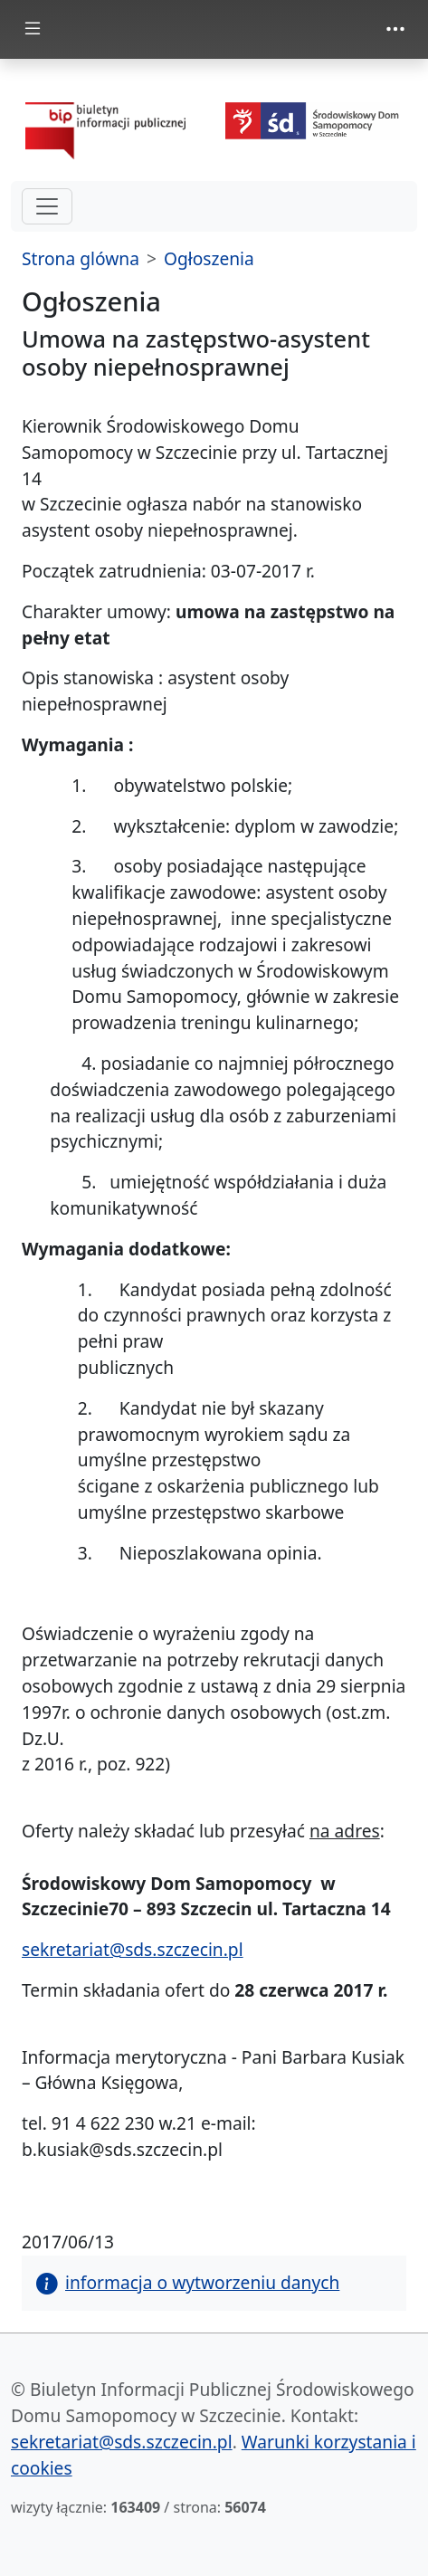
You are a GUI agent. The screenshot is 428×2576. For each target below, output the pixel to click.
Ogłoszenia (209, 258)
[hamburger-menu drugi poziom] (47, 206)
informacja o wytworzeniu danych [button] (187, 2282)
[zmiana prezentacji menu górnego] (395, 29)
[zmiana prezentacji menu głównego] (32, 29)
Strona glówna (80, 258)
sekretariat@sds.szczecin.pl (132, 1949)
